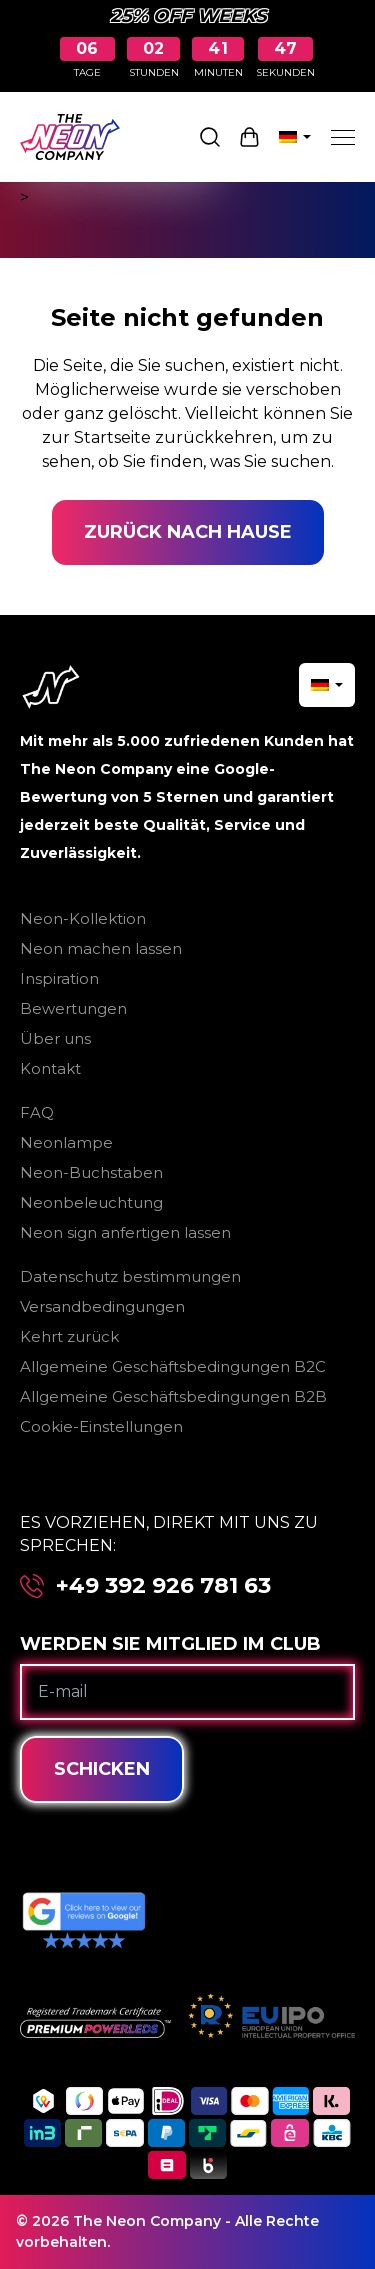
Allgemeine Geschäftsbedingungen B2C (173, 1366)
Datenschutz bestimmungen (130, 1276)
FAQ (37, 1112)
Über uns (55, 1038)
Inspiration (59, 978)
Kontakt (50, 1068)
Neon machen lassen (101, 948)
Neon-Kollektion (83, 918)
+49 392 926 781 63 (163, 1586)
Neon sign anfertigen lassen (125, 1232)
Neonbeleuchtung (91, 1202)
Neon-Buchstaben (91, 1172)
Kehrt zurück (69, 1336)
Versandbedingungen (102, 1306)
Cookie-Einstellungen (101, 1426)
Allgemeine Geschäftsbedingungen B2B (173, 1396)
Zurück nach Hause (188, 532)
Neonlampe (66, 1142)
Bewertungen (73, 1008)
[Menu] (343, 137)
